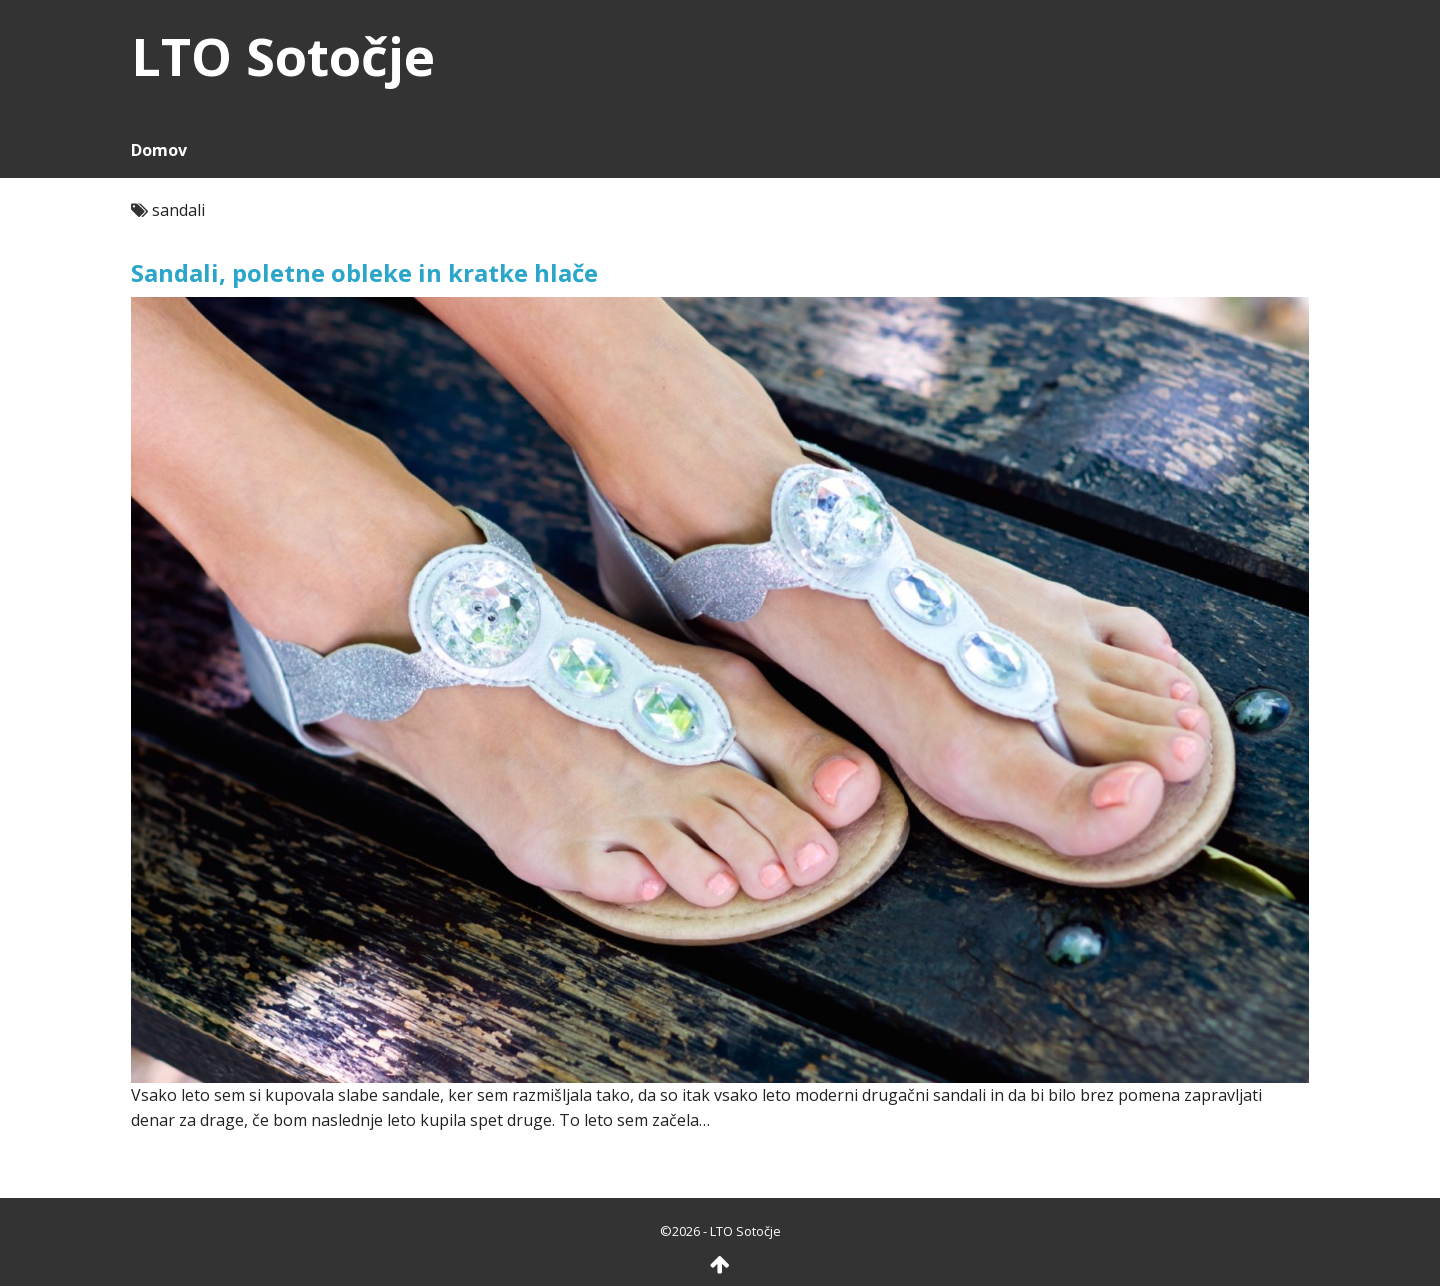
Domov (159, 150)
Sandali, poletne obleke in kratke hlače (364, 272)
